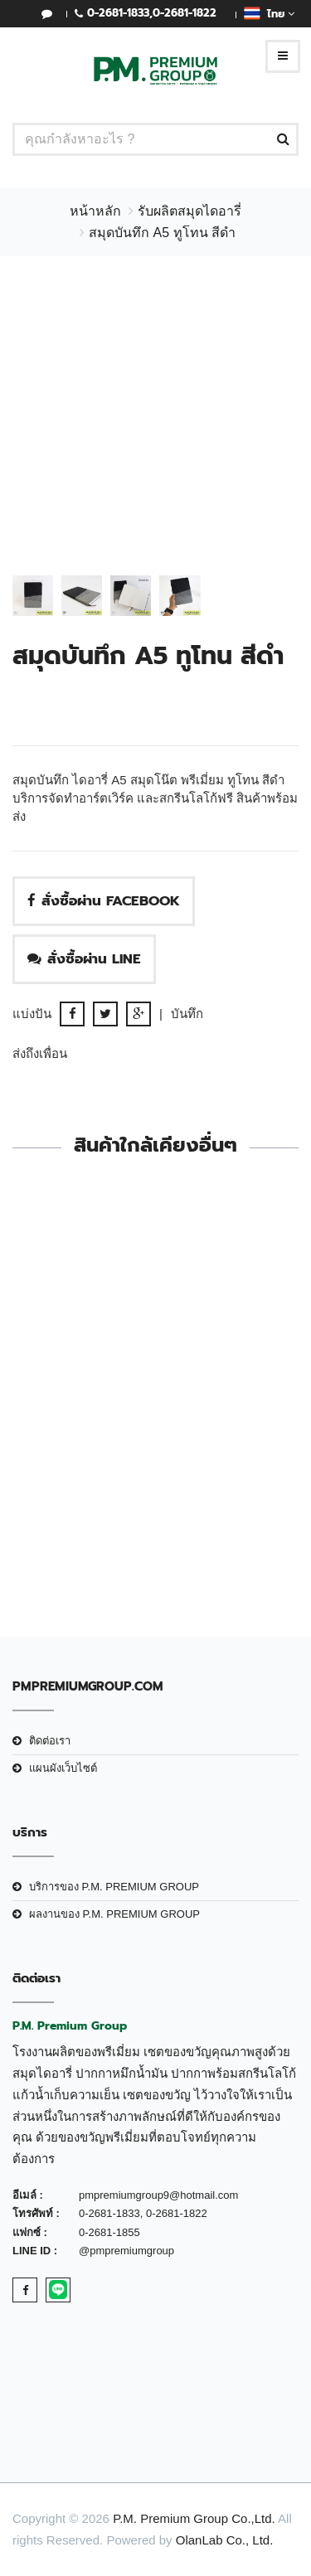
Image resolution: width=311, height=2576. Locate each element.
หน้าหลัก (95, 211)
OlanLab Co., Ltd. (225, 2540)
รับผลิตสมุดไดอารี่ (189, 211)
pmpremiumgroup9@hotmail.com (158, 2195)
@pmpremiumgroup (126, 2250)
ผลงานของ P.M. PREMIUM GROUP (114, 1914)
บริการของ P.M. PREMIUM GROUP (114, 1886)
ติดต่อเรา (49, 1740)
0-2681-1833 (118, 13)
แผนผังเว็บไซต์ (63, 1768)
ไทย (269, 13)
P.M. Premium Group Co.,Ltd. (194, 2518)
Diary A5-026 (155, 1487)
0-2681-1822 (184, 13)
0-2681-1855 (109, 2232)
